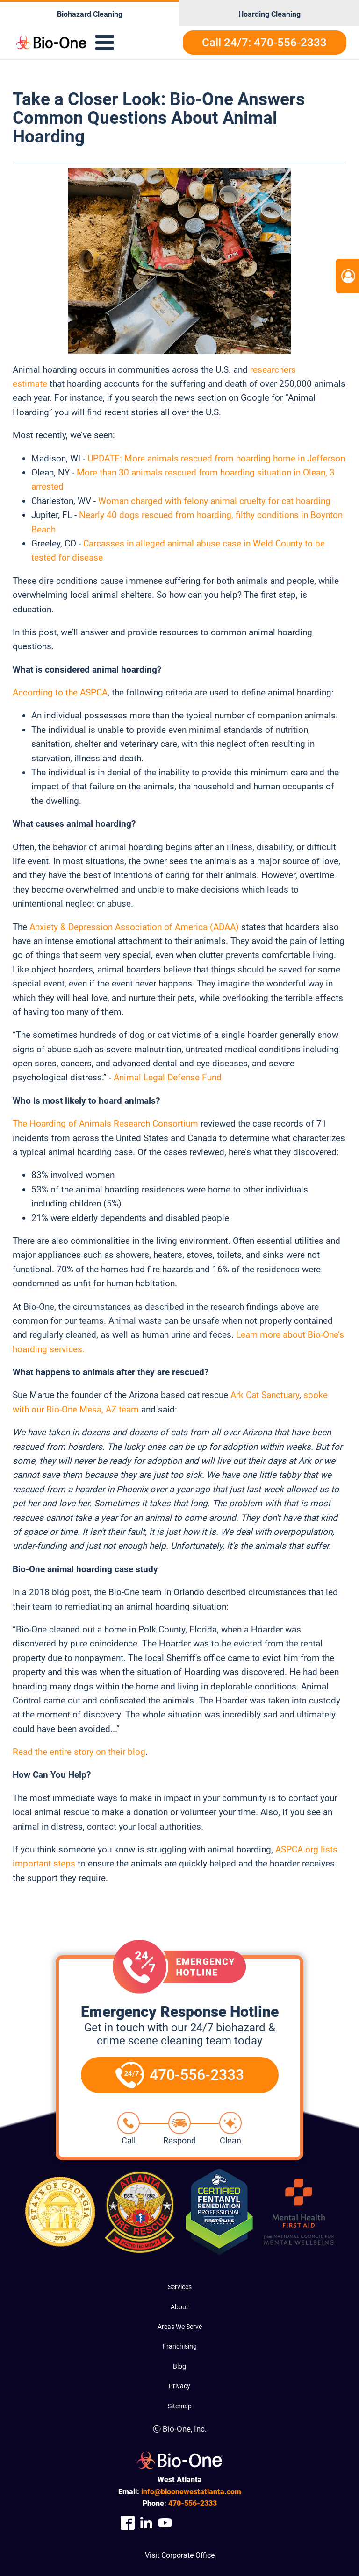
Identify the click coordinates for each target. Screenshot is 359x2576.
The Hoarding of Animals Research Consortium (105, 1123)
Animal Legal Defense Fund (168, 1077)
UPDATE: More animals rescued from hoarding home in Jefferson (216, 458)
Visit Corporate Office (180, 2555)
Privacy (179, 2386)
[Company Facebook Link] (128, 2523)
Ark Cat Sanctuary (264, 1395)
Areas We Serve (180, 2326)
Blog (179, 2366)
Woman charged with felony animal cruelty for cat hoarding (214, 501)
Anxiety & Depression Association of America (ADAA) (134, 927)
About (179, 2307)
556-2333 (192, 2503)
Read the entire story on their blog (79, 1751)
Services (180, 2287)
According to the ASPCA (60, 692)
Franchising (180, 2346)
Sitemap (180, 2406)
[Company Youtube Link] (165, 2523)
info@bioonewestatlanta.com (191, 2491)
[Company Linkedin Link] (146, 2523)
